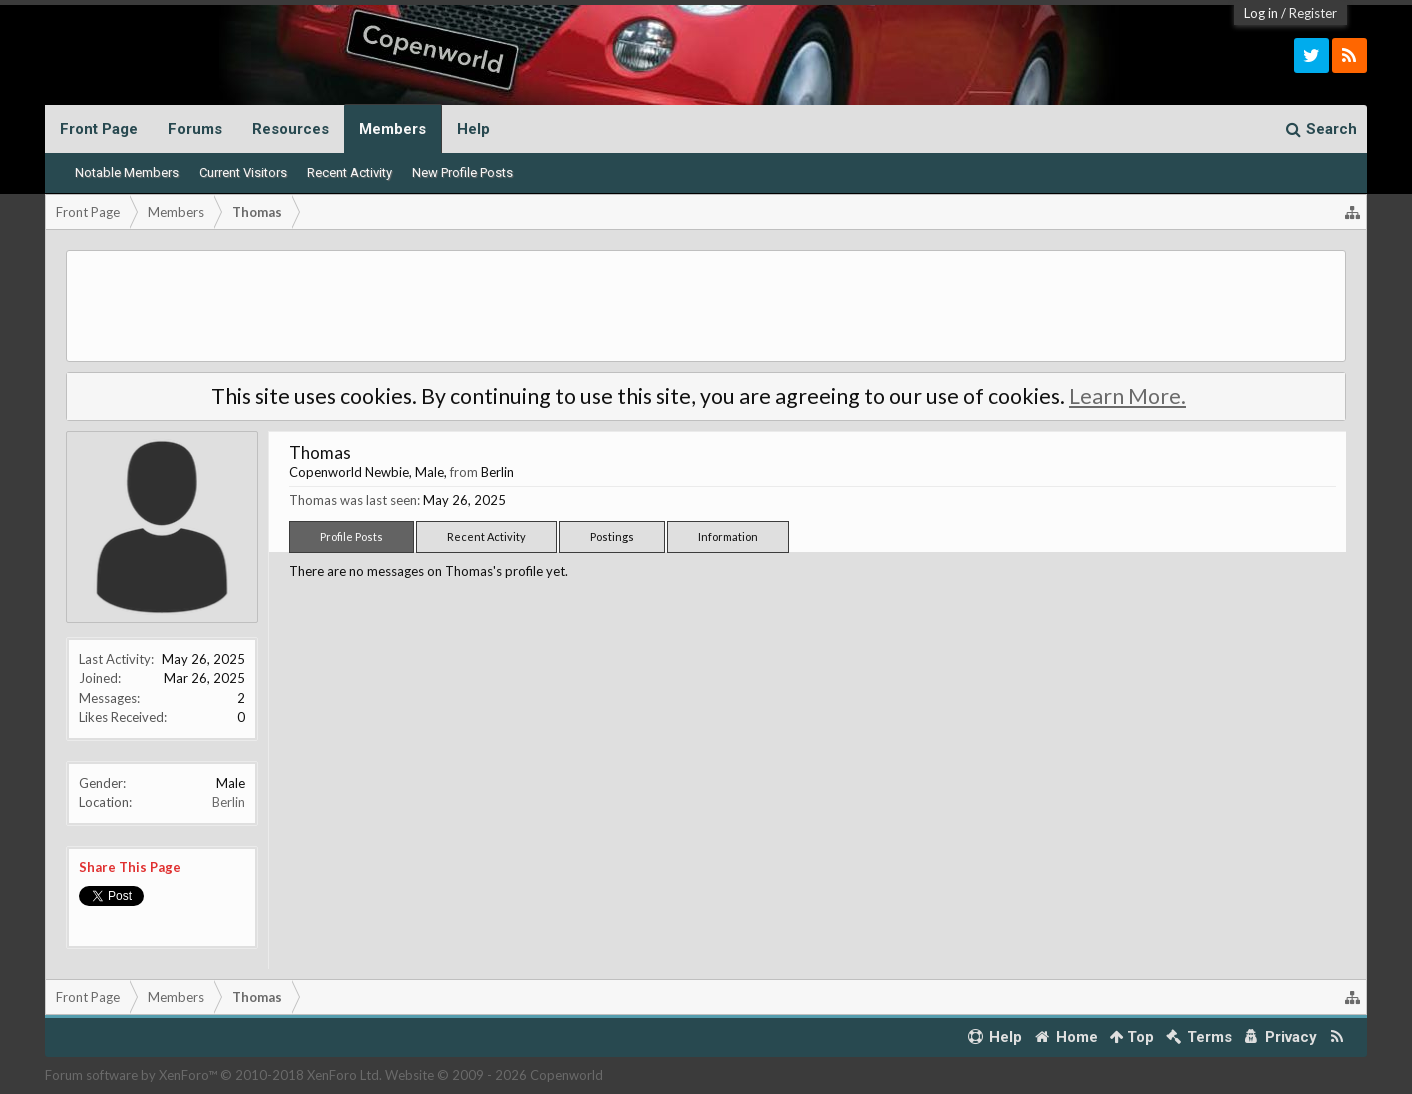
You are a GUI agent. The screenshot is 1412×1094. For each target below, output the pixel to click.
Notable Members (127, 172)
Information (728, 536)
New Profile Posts (462, 172)
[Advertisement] (706, 306)
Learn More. (1127, 396)
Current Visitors (243, 172)
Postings (612, 536)
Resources (290, 129)
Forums (195, 129)
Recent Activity (349, 172)
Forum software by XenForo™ (213, 1075)
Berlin (228, 802)
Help (473, 129)
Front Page (99, 129)
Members (392, 129)
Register (1313, 13)
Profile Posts (351, 536)
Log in (1261, 13)
